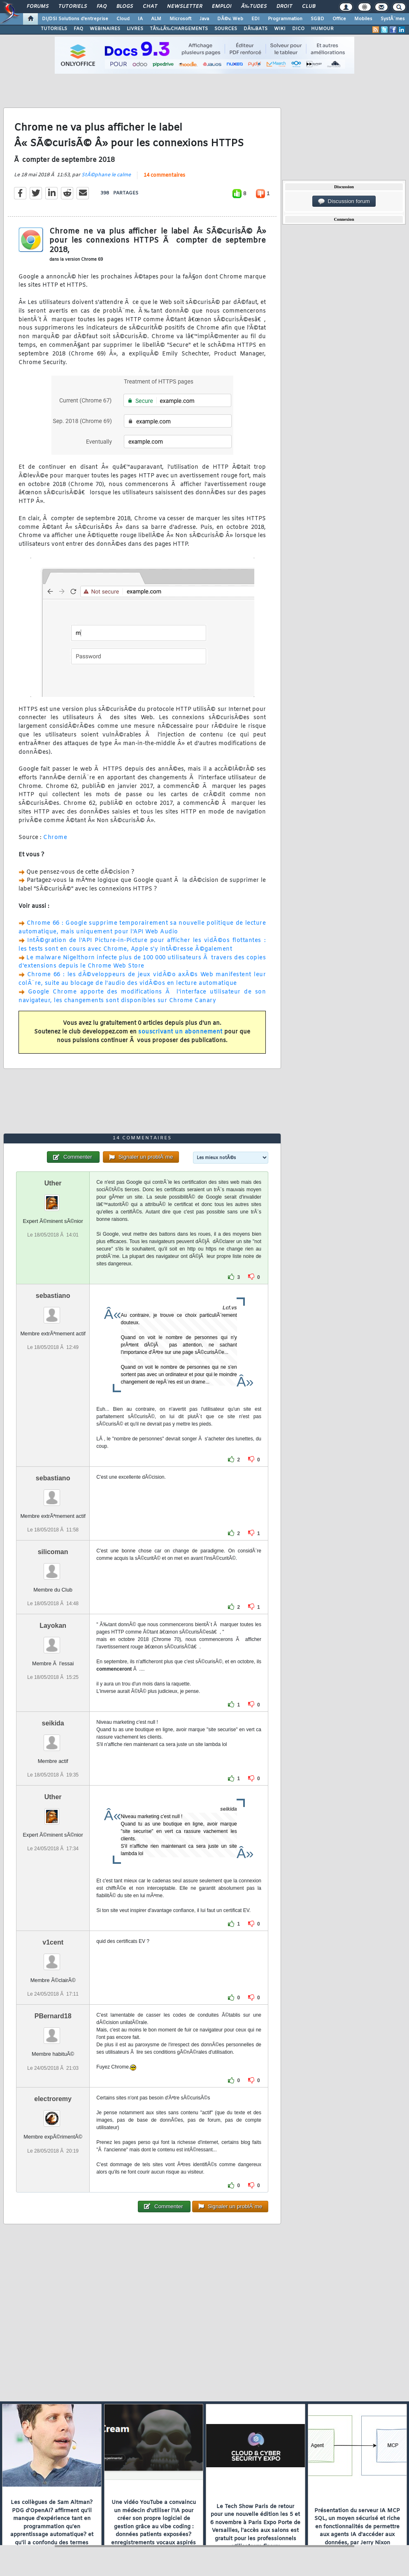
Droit (284, 6)
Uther (53, 1183)
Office (339, 19)
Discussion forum (344, 201)
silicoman (53, 1551)
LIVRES (135, 29)
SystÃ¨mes (393, 19)
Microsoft (180, 19)
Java (204, 19)
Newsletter (184, 6)
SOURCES (225, 29)
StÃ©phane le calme (106, 175)
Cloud (123, 19)
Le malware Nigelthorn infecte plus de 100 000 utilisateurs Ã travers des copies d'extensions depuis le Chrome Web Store (142, 962)
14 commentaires (164, 175)
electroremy (53, 2098)
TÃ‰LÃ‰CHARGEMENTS (179, 29)
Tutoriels (73, 6)
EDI (255, 19)
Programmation (285, 19)
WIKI (280, 29)
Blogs (125, 6)
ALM (156, 19)
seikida (53, 1723)
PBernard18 (53, 2016)
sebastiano (53, 1295)
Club (308, 6)
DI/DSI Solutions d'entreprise (75, 19)
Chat (150, 6)
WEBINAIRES (105, 29)
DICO (298, 29)
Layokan (53, 1625)
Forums (37, 6)
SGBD (317, 19)
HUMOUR (322, 29)
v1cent (52, 1942)
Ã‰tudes (253, 6)
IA (140, 19)
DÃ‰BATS (255, 29)
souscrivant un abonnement (180, 1032)
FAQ (101, 6)
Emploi (221, 6)
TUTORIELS (54, 29)
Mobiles (363, 19)
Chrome (55, 838)
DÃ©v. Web (230, 19)
